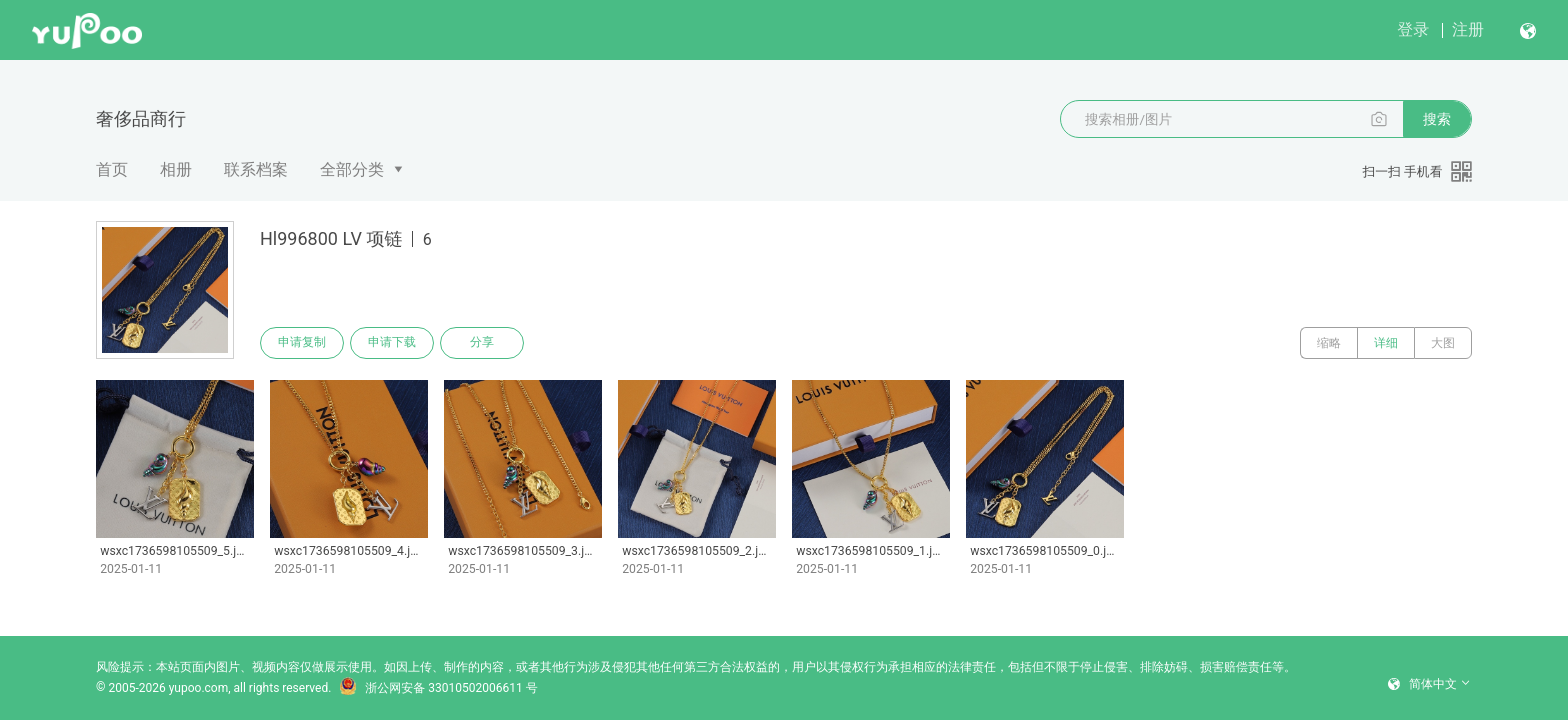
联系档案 (256, 169)
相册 (176, 169)
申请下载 (392, 343)
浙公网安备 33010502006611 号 (438, 688)
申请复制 (302, 343)
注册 (1468, 29)
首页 (112, 169)
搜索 (1437, 119)
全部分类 (352, 169)
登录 (1413, 29)
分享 (482, 343)
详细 (1386, 343)
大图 (1443, 343)
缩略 (1329, 343)
